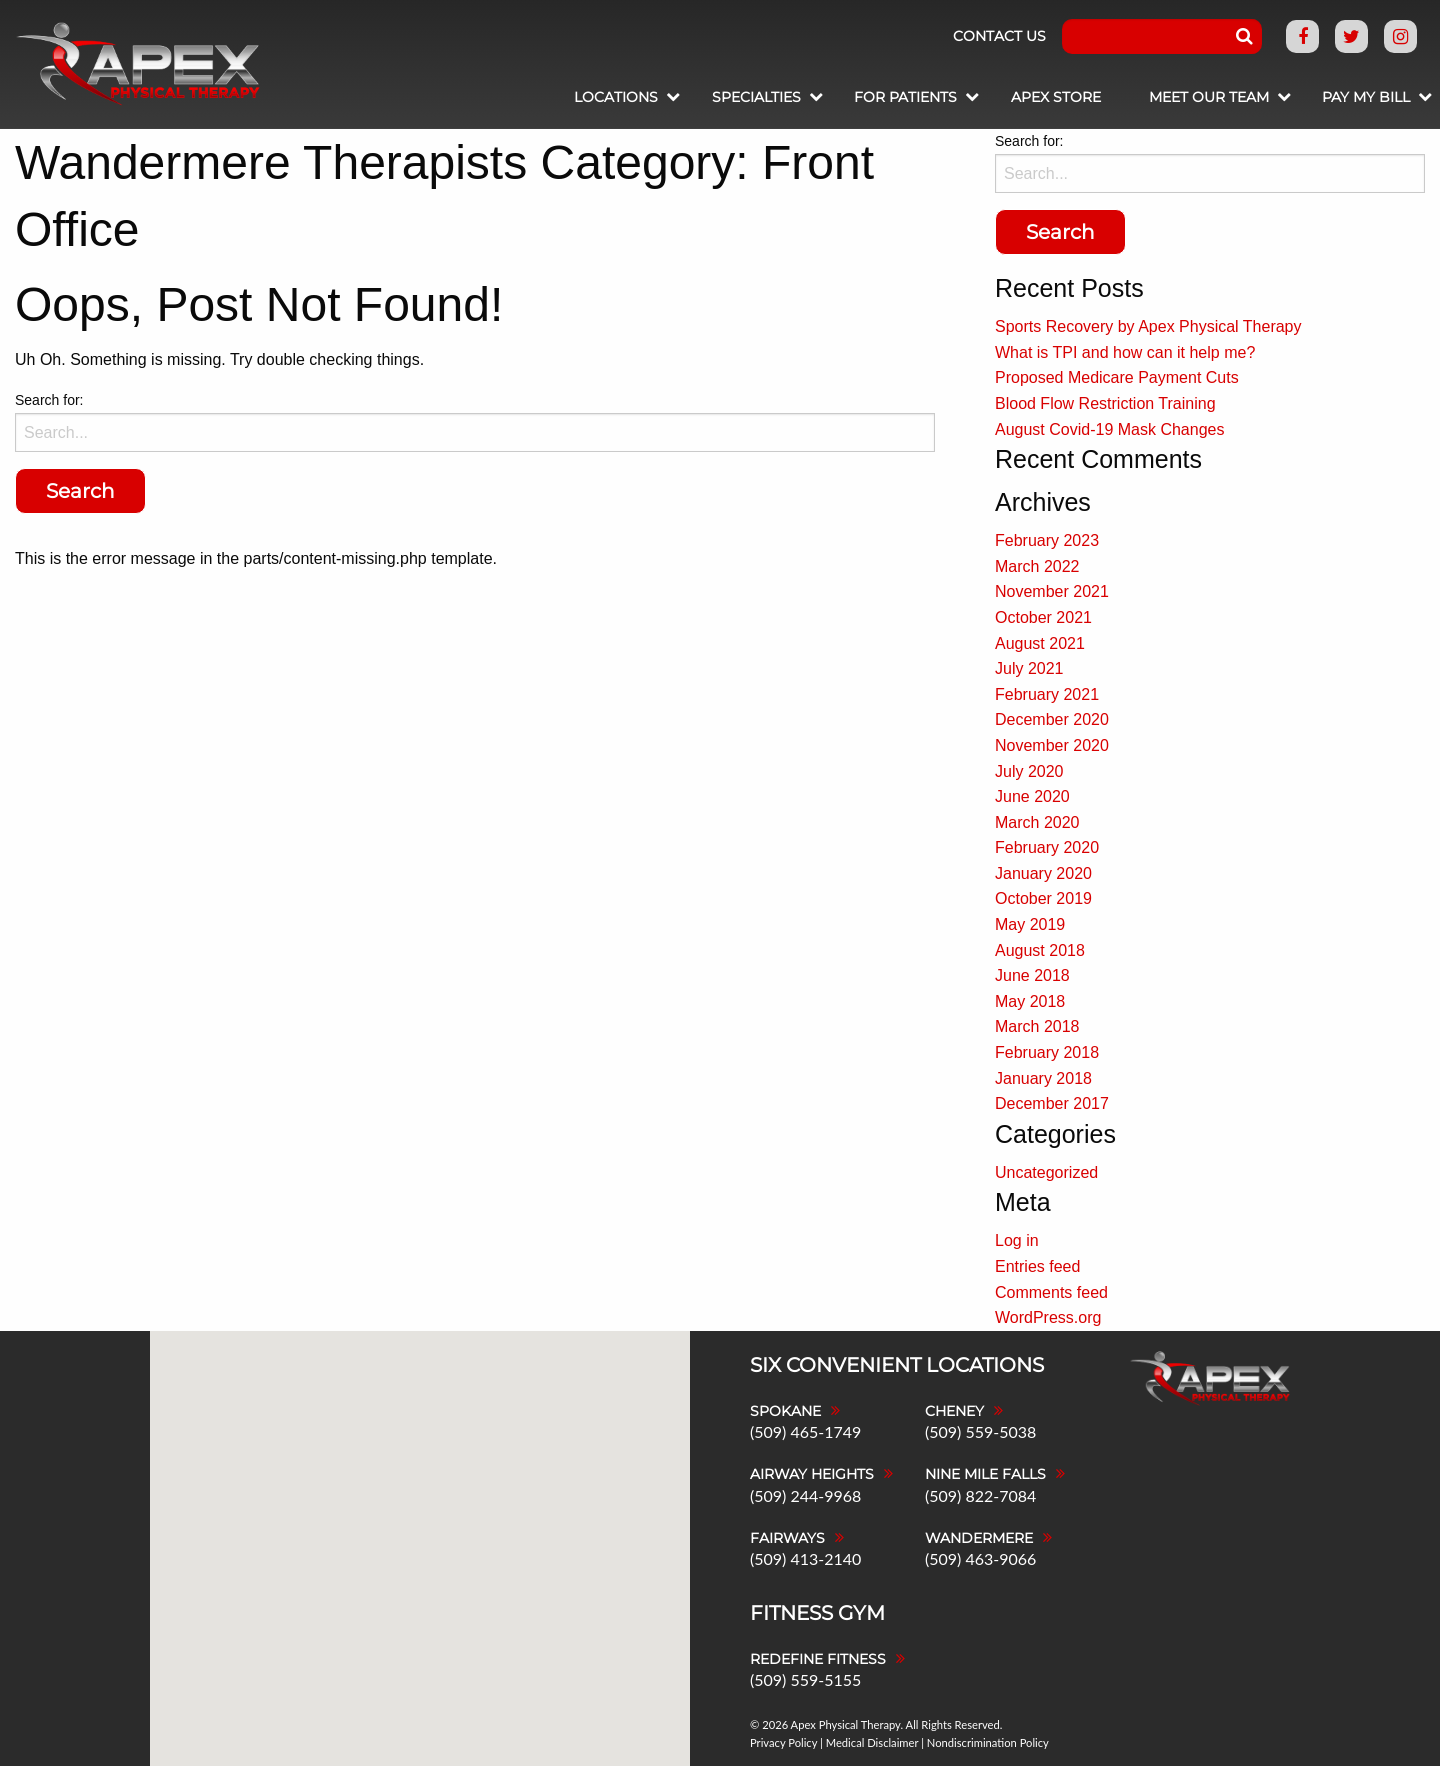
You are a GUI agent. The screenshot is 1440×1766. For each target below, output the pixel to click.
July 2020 (1029, 771)
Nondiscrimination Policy (988, 1742)
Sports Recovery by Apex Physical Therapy (1148, 326)
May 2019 (1030, 924)
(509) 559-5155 (805, 1679)
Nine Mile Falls (985, 1474)
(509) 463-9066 (980, 1558)
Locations (564, 97)
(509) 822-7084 (980, 1495)
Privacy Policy (783, 1742)
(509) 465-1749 (805, 1431)
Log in (1017, 1240)
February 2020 (1047, 847)
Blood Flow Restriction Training (1105, 403)
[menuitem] (572, 99)
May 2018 (1030, 1001)
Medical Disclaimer (872, 1742)
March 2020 (1037, 822)
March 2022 (1037, 566)
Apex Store (1035, 97)
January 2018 (1043, 1078)
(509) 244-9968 (805, 1495)
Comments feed (1051, 1292)
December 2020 (1052, 719)
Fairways (787, 1538)
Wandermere (979, 1538)
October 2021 (1043, 617)
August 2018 (1040, 950)
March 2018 (1037, 1026)
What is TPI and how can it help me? (1125, 352)
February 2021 (1047, 694)
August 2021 (1040, 643)
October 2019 (1043, 898)
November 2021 (1052, 591)
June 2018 (1032, 975)
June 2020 (1032, 796)
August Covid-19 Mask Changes (1109, 429)
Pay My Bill (1356, 97)
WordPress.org (1048, 1317)
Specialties (714, 97)
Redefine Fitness (818, 1659)
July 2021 (1029, 668)
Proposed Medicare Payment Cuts (1117, 377)
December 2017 (1052, 1103)
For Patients (874, 97)
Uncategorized (1046, 1172)
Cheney (954, 1411)
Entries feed (1037, 1266)
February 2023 (1047, 540)
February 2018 (1047, 1052)
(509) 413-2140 (805, 1558)
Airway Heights (812, 1474)
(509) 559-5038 (980, 1431)
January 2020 (1043, 873)
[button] (500, 1429)
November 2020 (1052, 745)
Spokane (785, 1411)
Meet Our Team (1188, 97)
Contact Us (999, 36)
